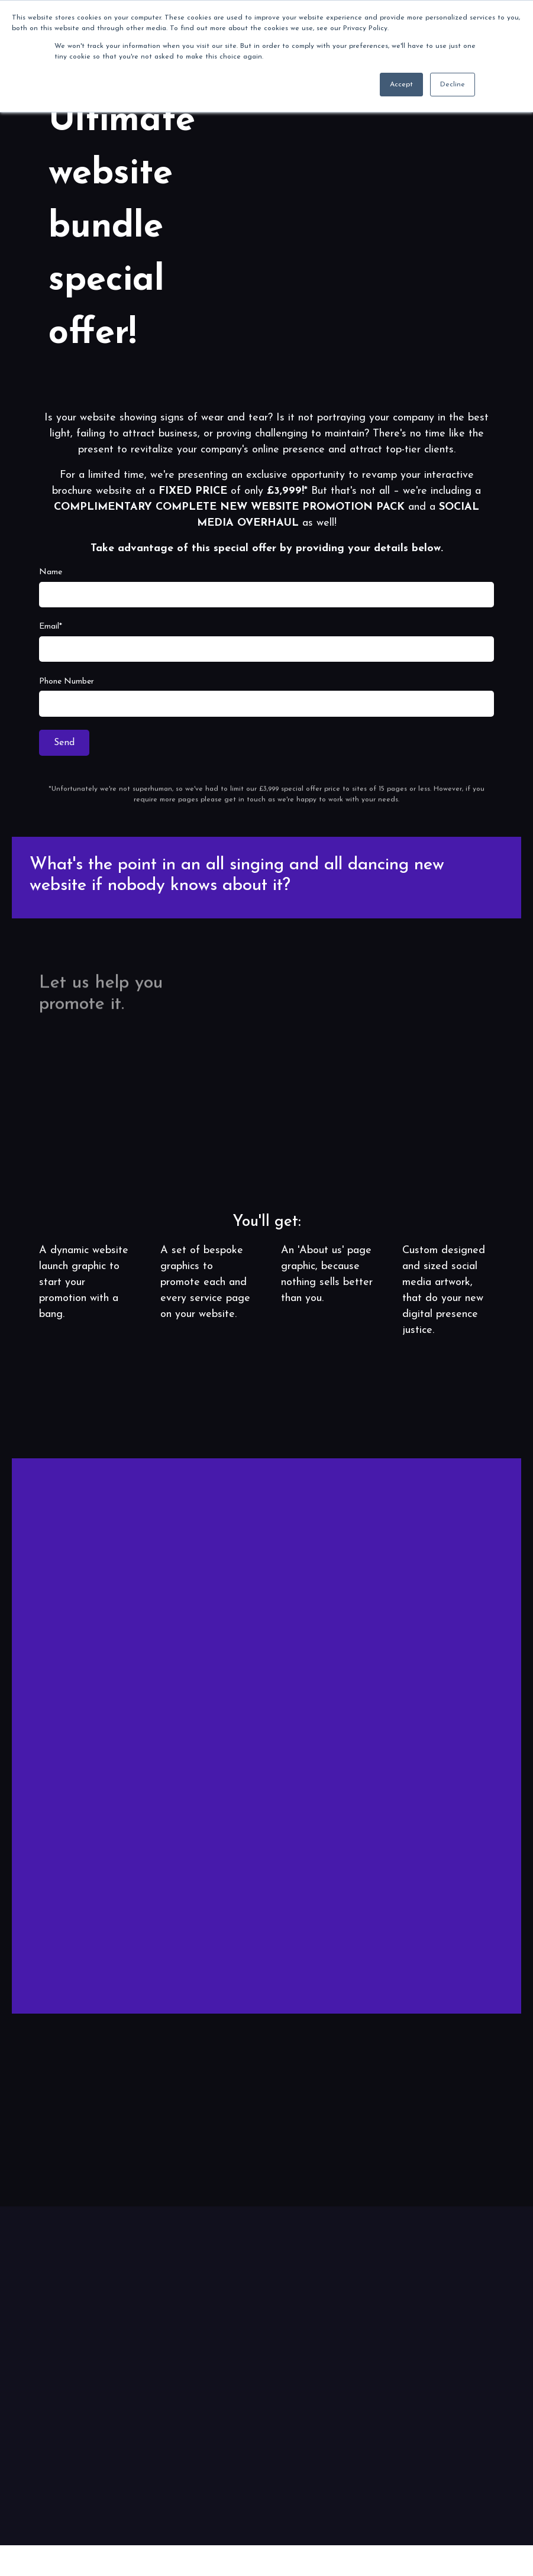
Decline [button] (452, 84)
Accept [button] (401, 84)
